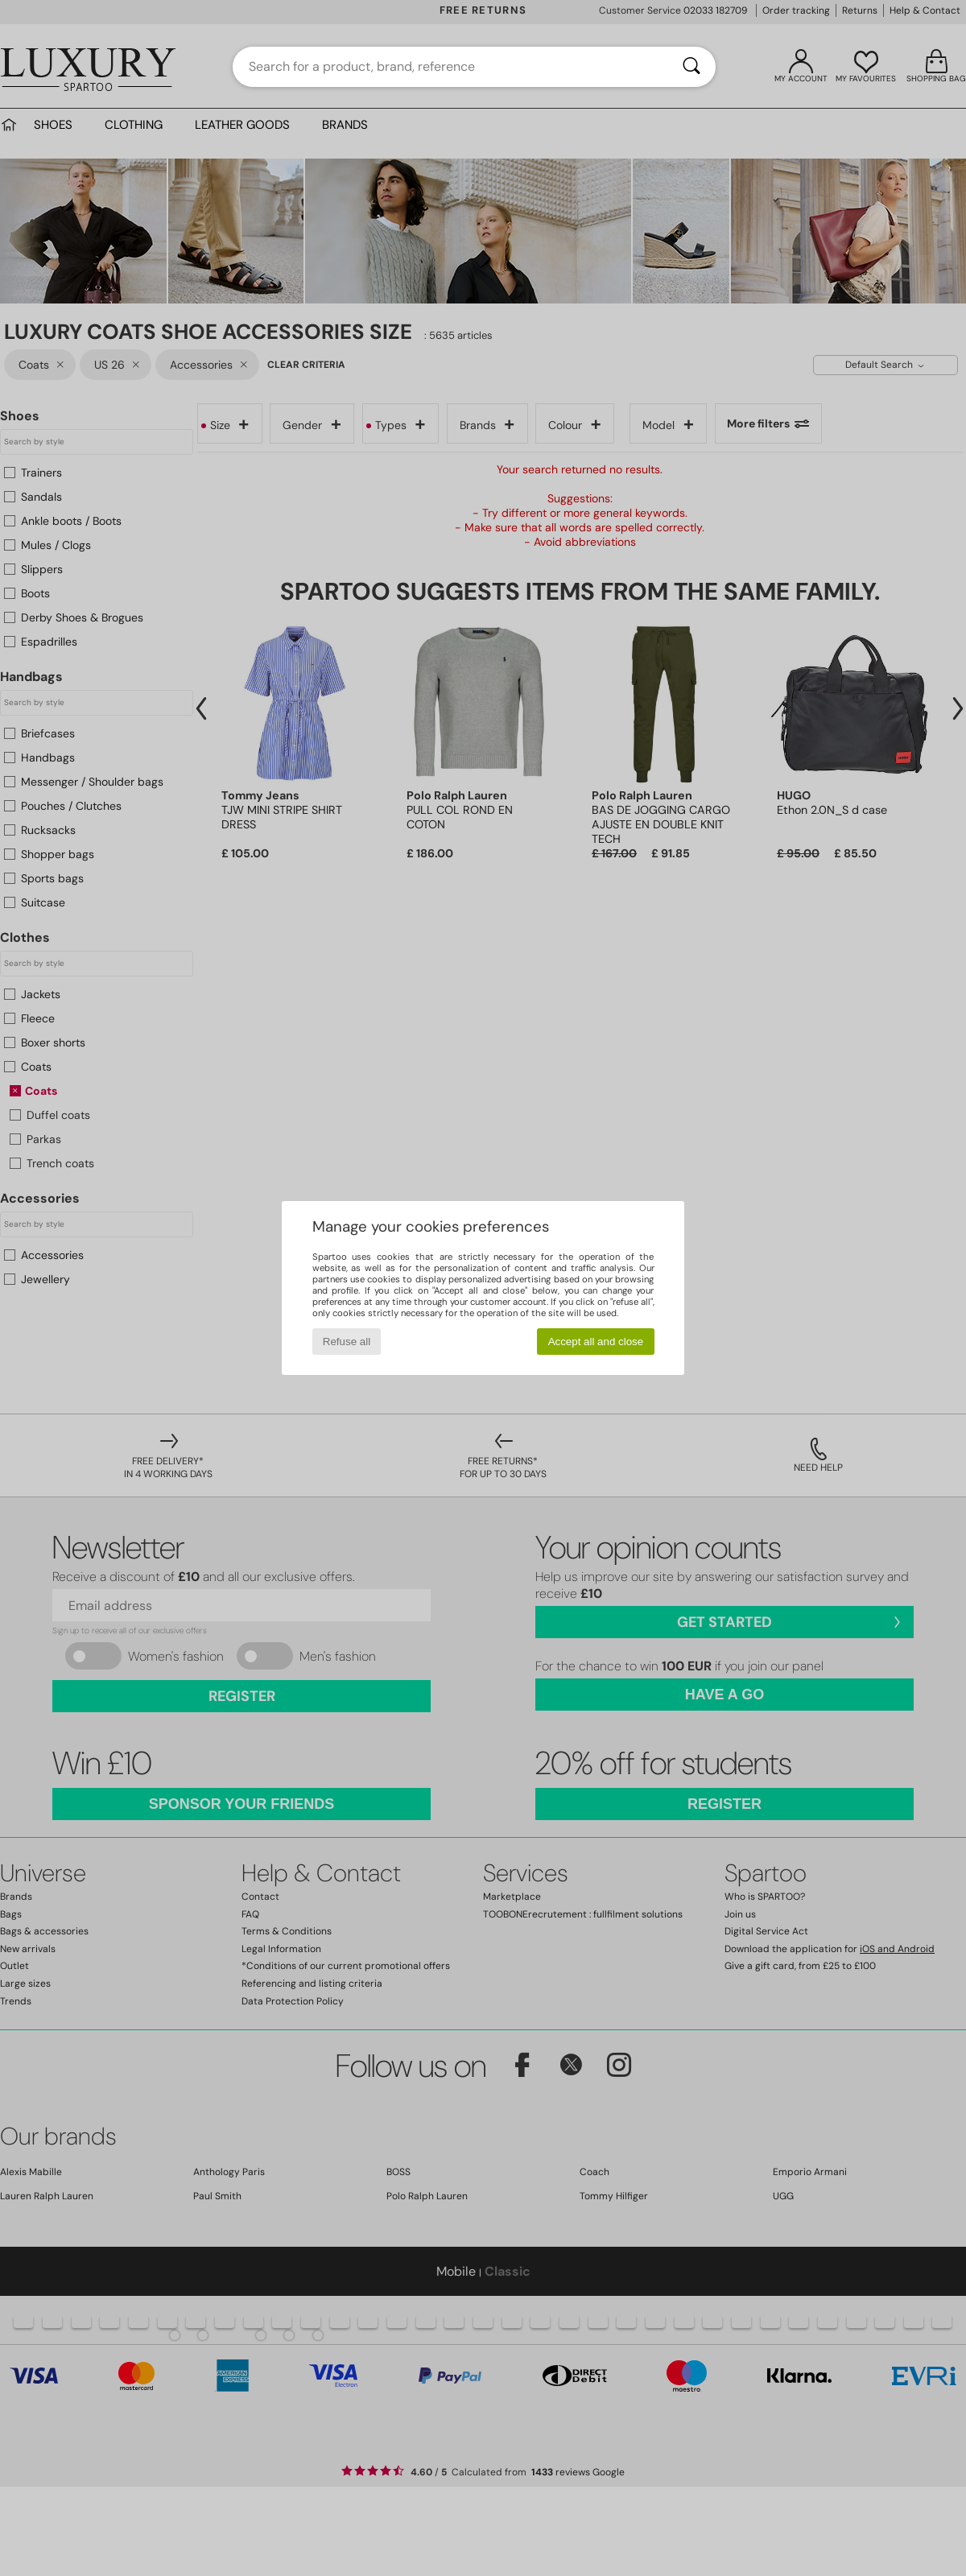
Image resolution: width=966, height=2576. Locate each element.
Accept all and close (596, 1341)
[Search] (691, 67)
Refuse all (346, 1341)
